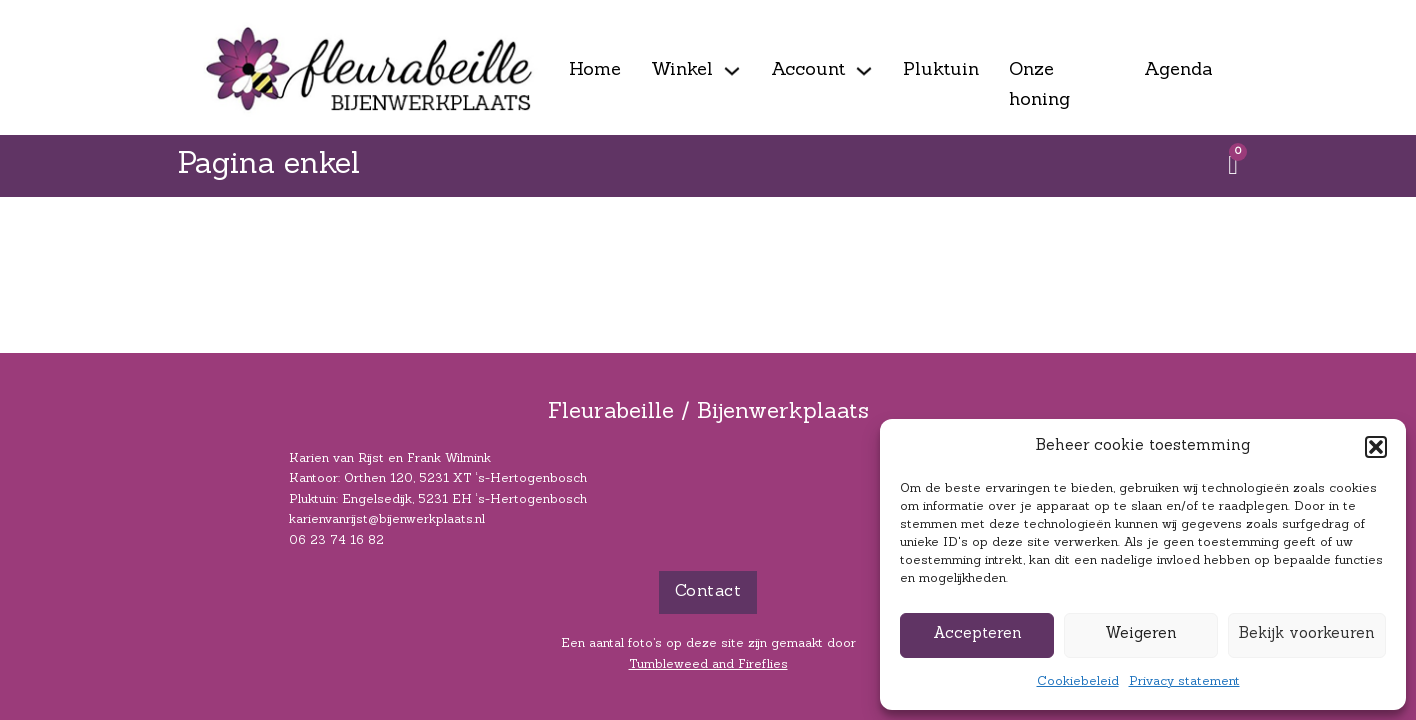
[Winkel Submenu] (732, 71)
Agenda (1178, 70)
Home (595, 70)
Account (808, 70)
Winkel (682, 70)
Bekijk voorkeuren (1307, 634)
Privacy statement (1184, 682)
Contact (708, 592)
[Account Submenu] (864, 71)
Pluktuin (941, 70)
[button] (1376, 447)
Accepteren (977, 634)
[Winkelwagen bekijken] (1233, 165)
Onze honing (1039, 86)
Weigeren (1141, 634)
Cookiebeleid (1078, 682)
